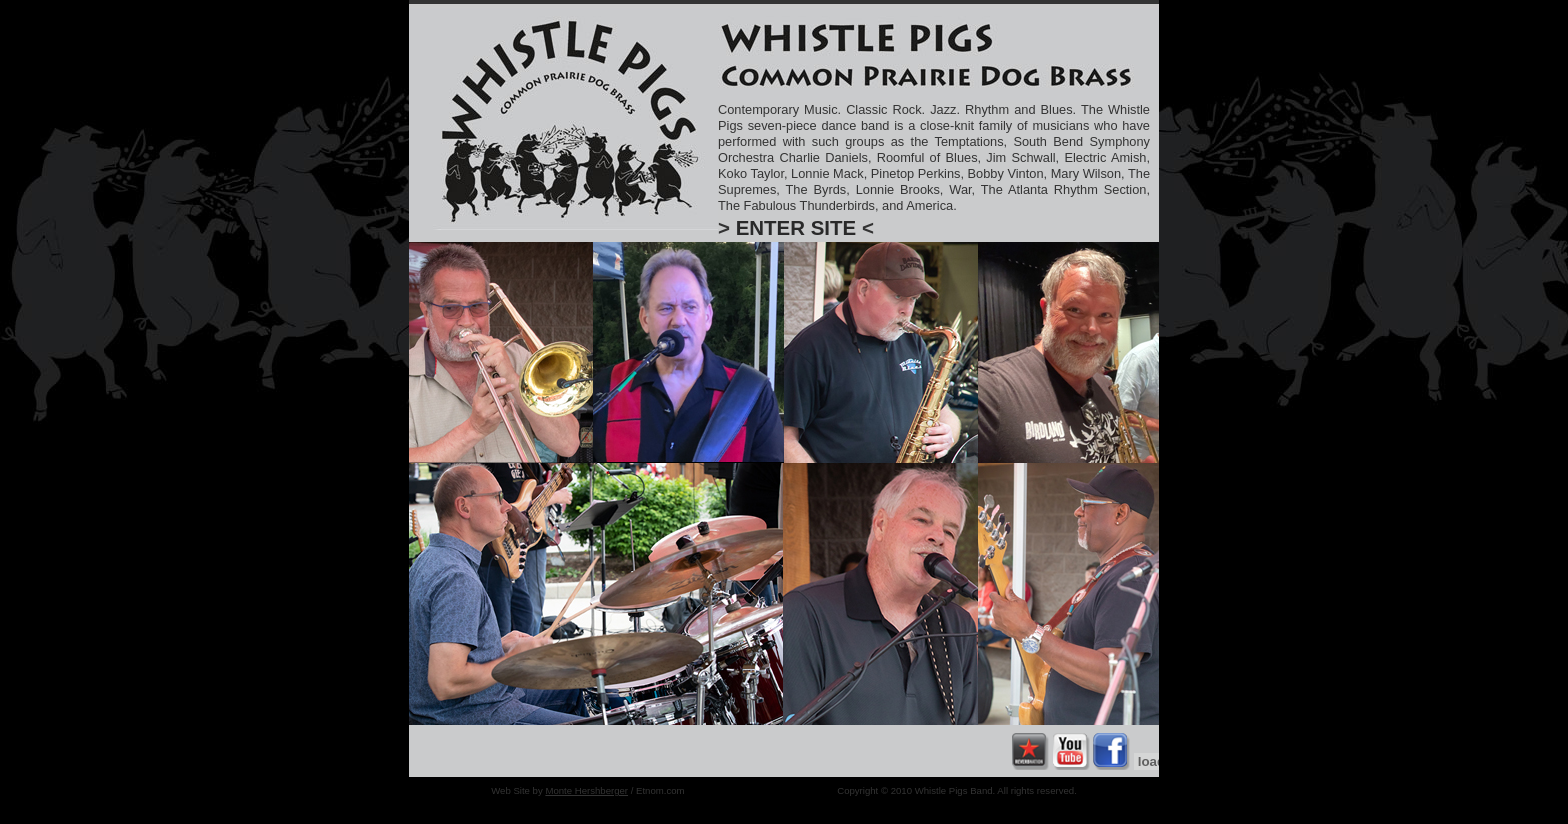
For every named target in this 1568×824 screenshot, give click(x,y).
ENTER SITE (796, 227)
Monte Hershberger (586, 790)
